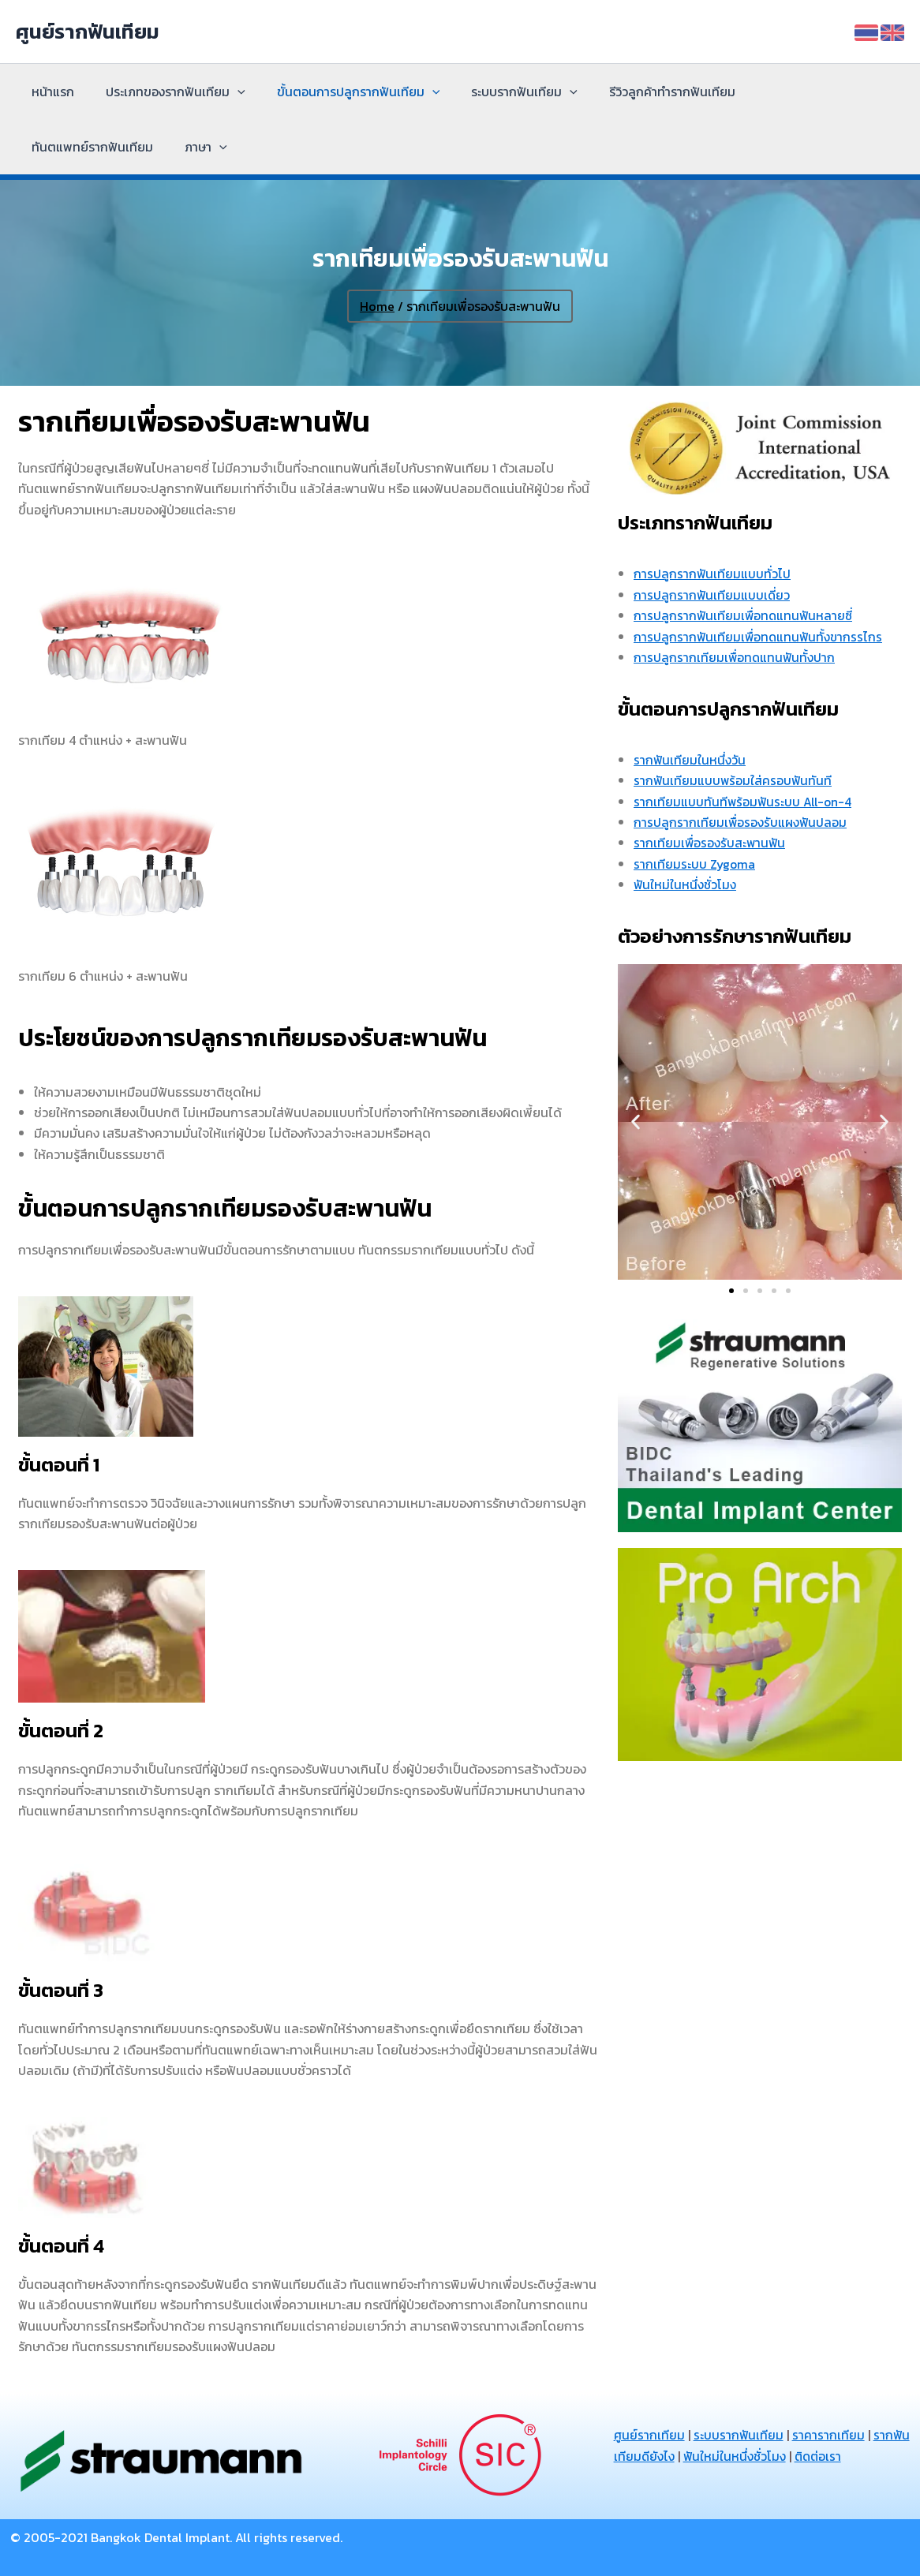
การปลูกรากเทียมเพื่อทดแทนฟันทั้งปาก (735, 657)
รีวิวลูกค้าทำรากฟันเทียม (644, 91)
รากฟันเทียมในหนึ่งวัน (690, 759)
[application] (228, 91)
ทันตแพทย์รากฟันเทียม (793, 91)
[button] (635, 1121)
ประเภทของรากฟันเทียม (166, 91)
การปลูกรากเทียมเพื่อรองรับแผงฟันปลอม (741, 822)
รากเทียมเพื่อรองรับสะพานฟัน (710, 842)
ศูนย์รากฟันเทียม (87, 31)
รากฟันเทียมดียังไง (666, 2456)
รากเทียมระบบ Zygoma (695, 863)
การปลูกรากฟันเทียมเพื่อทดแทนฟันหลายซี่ (745, 615)
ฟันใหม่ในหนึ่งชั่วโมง (686, 884)
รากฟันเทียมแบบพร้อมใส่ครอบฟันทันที (734, 780)
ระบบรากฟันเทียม (502, 91)
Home (377, 306)
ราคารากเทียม (829, 2434)
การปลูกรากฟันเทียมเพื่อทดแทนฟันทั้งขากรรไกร (760, 636)
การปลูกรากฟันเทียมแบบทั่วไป (712, 573)
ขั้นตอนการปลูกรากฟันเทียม (342, 91)
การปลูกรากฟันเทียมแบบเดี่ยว (712, 594)
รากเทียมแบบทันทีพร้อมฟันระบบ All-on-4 (744, 800)
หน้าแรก (49, 91)
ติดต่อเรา (861, 2456)
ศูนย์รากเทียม (649, 2434)
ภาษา (49, 146)
